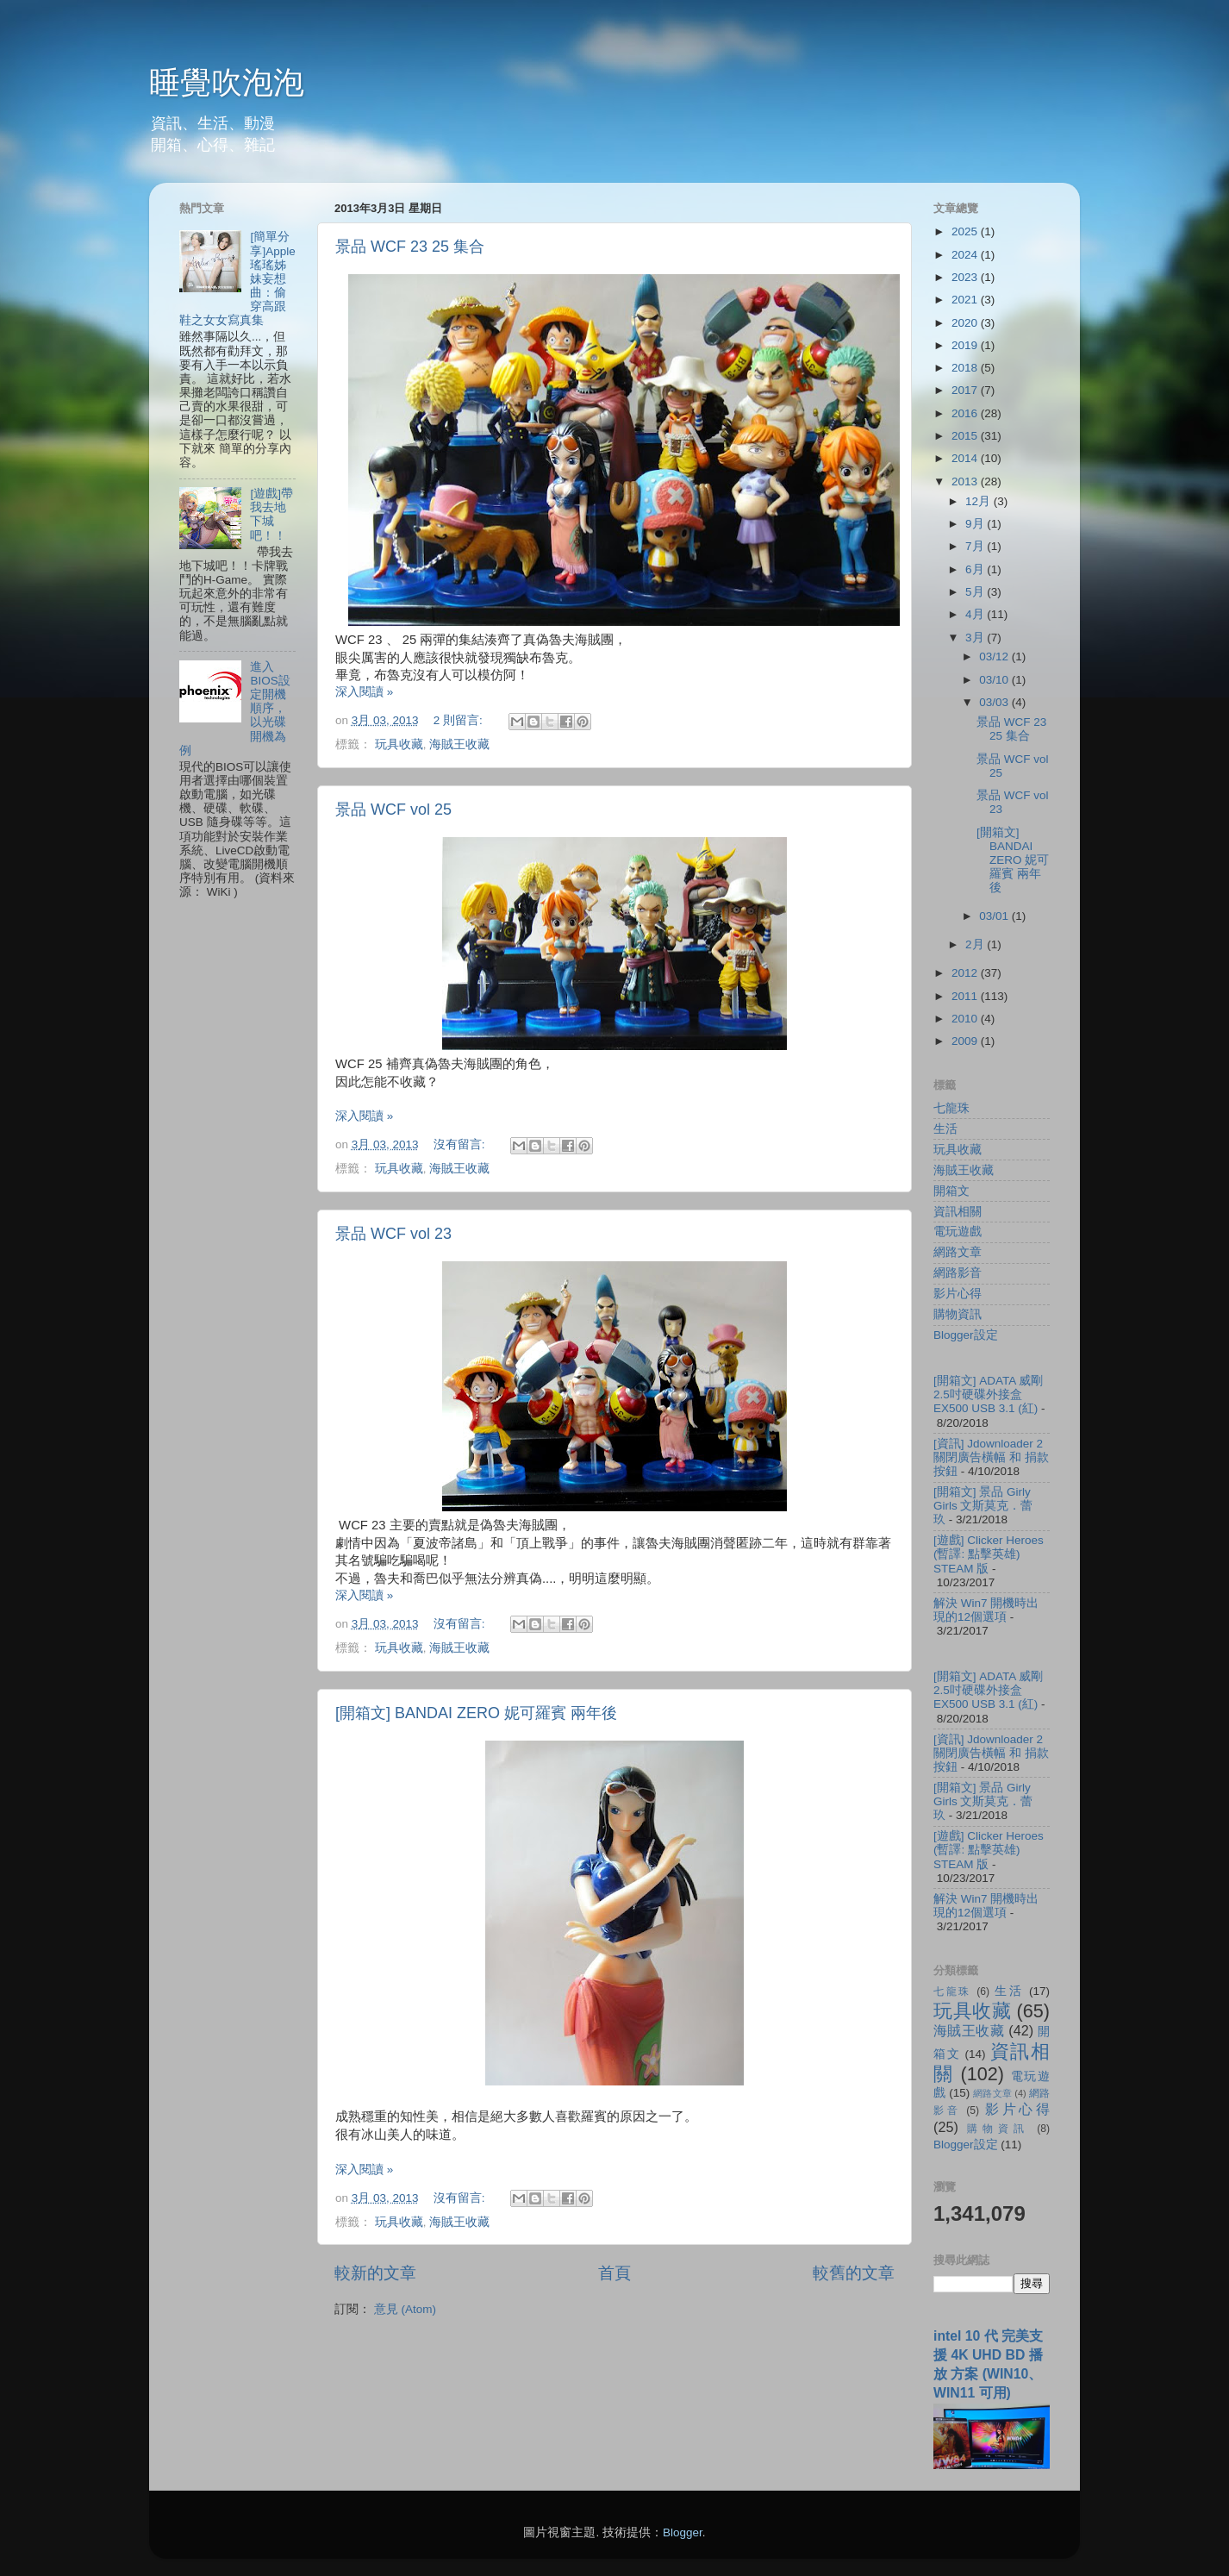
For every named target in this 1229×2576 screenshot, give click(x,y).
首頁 (614, 2273)
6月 (976, 569)
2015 (966, 435)
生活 (945, 1128)
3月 (976, 637)
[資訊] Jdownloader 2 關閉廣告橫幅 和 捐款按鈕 (991, 1457)
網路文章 (957, 1252)
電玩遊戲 (957, 1231)
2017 (966, 390)
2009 (966, 1041)
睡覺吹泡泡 (226, 82)
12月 (979, 501)
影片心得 (957, 1293)
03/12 (995, 656)
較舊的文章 (854, 2273)
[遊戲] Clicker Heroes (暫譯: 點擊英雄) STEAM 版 (988, 1554)
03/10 (995, 679)
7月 (976, 546)
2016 (966, 413)
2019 (966, 345)
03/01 (995, 916)
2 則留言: (460, 720)
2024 (966, 254)
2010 (966, 1018)
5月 (976, 591)
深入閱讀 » (364, 691)
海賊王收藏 (459, 744)
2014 (966, 458)
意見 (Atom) (405, 2309)
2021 (966, 299)
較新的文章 (375, 2273)
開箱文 (951, 1191)
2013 (966, 481)
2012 (966, 972)
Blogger (682, 2532)
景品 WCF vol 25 (393, 809)
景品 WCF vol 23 (393, 1233)
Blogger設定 (965, 1335)
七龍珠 (951, 1108)
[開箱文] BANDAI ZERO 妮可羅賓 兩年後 (476, 1713)
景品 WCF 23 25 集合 (409, 246)
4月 (976, 614)
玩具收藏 (399, 744)
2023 (966, 277)
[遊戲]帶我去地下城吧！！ (271, 514)
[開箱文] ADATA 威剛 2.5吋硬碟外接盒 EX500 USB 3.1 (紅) (988, 1394)
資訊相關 (957, 1211)
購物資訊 (957, 1314)
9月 (976, 523)
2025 (966, 231)
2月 (976, 944)
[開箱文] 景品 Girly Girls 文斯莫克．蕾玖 (983, 1505)
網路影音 (957, 1272)
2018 (966, 367)
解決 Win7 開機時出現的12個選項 (986, 1610)
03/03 (995, 702)
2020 (966, 322)
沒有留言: (461, 1144)
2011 (966, 996)
